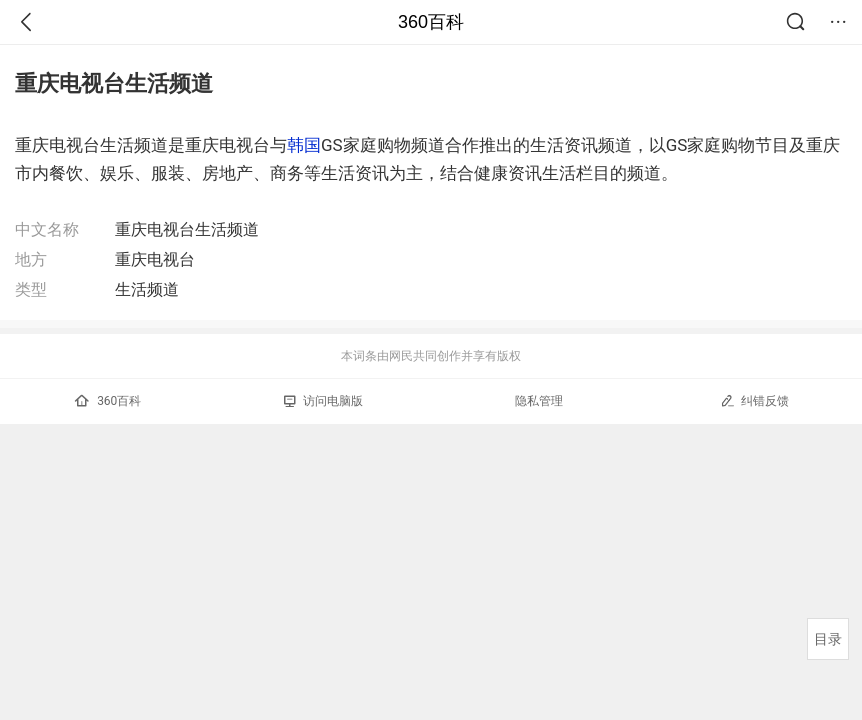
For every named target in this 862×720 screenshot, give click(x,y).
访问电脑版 (323, 401)
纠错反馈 (754, 400)
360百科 (431, 22)
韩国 (304, 145)
